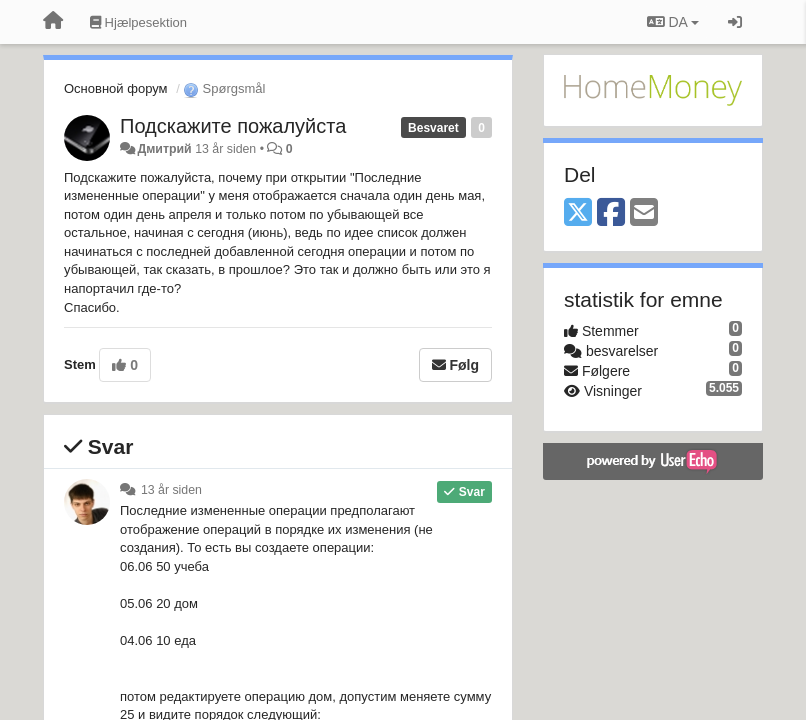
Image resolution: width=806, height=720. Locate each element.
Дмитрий (164, 149)
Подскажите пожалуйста (233, 126)
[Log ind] (735, 22)
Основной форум (116, 88)
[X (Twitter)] (578, 213)
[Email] (644, 213)
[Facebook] (611, 213)
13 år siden (171, 490)
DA (673, 22)
